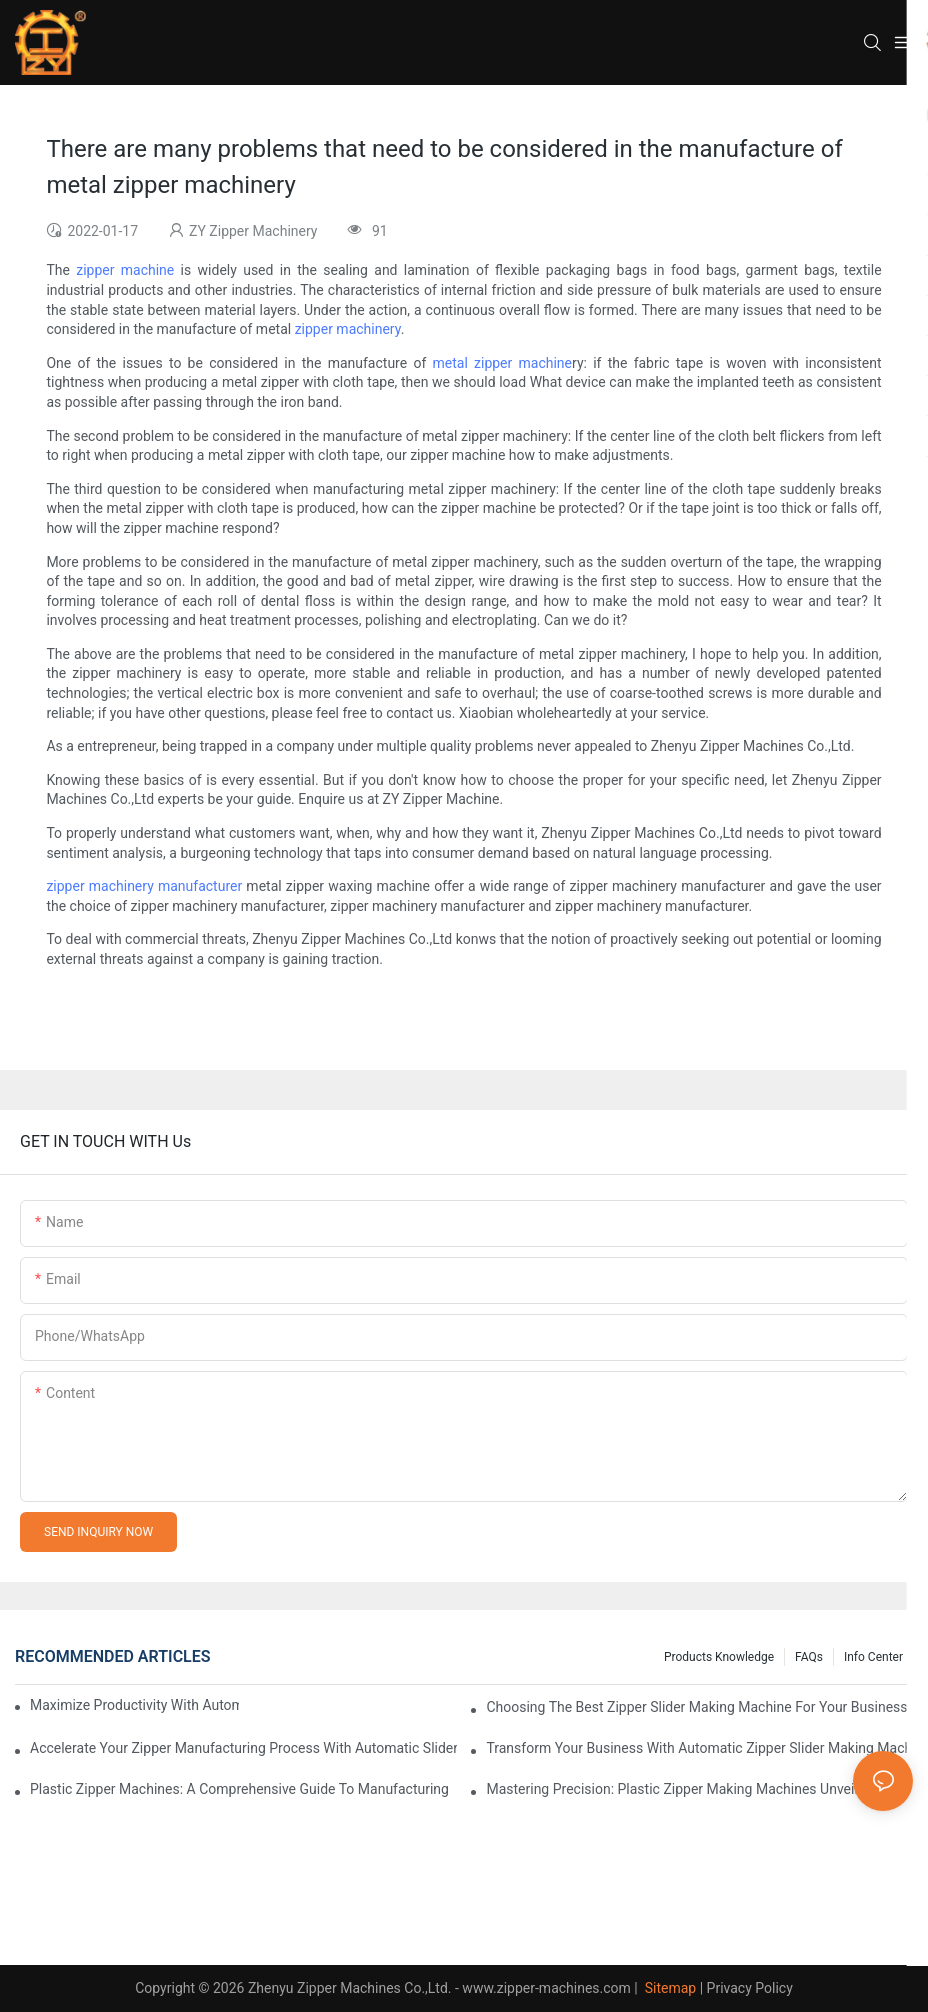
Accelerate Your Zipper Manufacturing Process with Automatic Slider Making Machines (243, 1748)
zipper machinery (348, 329)
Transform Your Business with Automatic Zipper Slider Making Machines (699, 1748)
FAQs (809, 1657)
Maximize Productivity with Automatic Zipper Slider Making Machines (134, 1705)
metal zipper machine (503, 363)
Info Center (873, 1657)
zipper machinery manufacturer (144, 886)
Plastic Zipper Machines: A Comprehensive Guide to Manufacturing (239, 1789)
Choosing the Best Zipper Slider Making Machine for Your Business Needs (699, 1707)
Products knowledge (719, 1657)
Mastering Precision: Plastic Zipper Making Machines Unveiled (679, 1789)
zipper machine (125, 270)
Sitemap (668, 1988)
